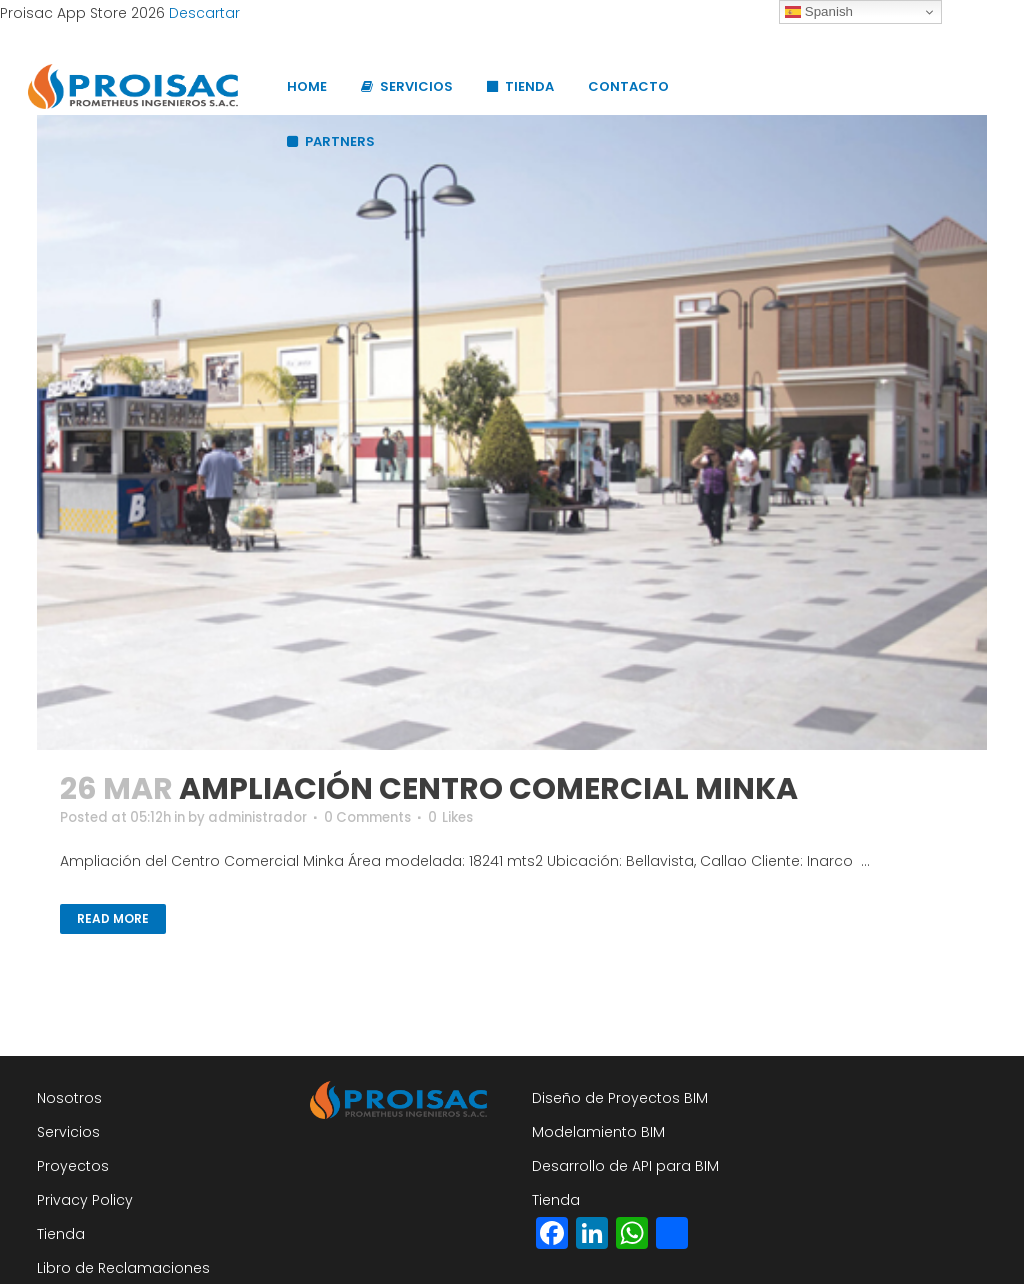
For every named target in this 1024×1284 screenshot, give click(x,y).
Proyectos (73, 1166)
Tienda (61, 1234)
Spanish (819, 12)
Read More (113, 919)
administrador (273, 818)
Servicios (68, 1132)
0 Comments (391, 818)
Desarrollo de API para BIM (625, 1166)
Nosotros (69, 1098)
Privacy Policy (85, 1200)
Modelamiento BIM (598, 1132)
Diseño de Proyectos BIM (620, 1098)
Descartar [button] (204, 13)
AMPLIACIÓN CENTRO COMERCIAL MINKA (488, 789)
